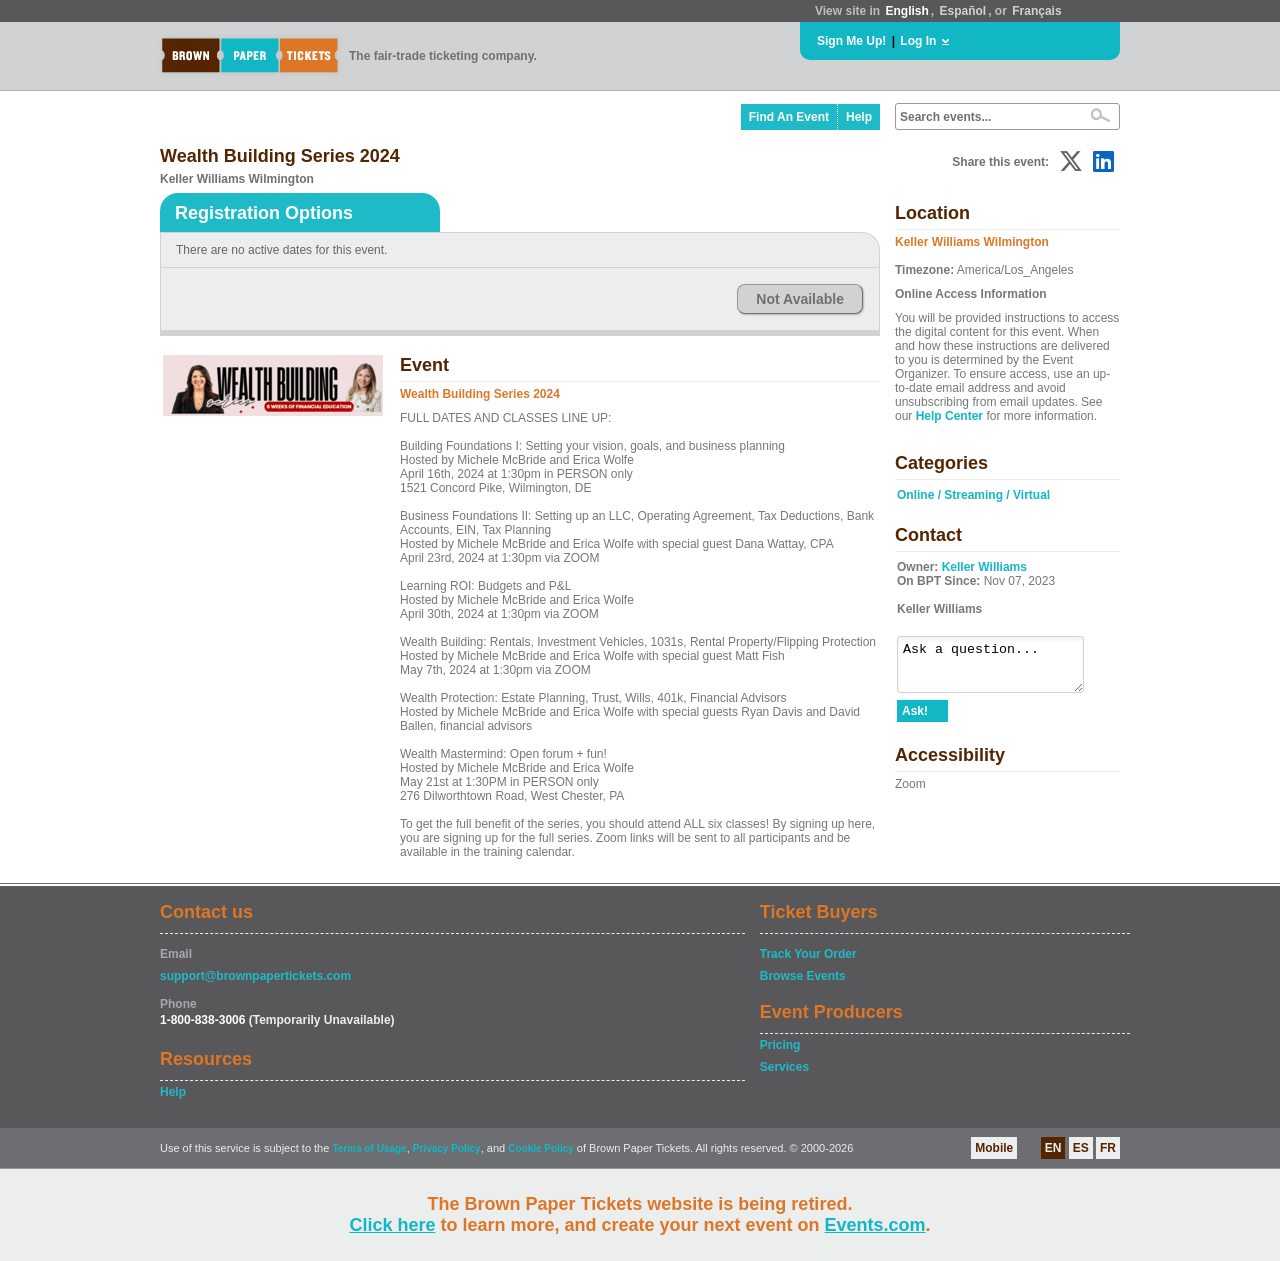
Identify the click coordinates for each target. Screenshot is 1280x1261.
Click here (392, 1225)
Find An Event (789, 117)
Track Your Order (808, 954)
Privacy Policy (447, 1148)
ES (1081, 1148)
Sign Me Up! (851, 41)
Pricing (780, 1045)
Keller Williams (984, 567)
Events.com (875, 1225)
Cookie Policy (541, 1148)
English (906, 11)
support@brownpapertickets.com (255, 976)
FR (1108, 1148)
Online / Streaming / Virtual (973, 495)
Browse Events (803, 976)
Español (963, 11)
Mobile (994, 1148)
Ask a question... (1000, 669)
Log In (918, 41)
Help (859, 117)
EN (1053, 1148)
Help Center (949, 416)
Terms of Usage (369, 1148)
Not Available (800, 299)
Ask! (915, 720)
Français (1036, 11)
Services (784, 1067)
